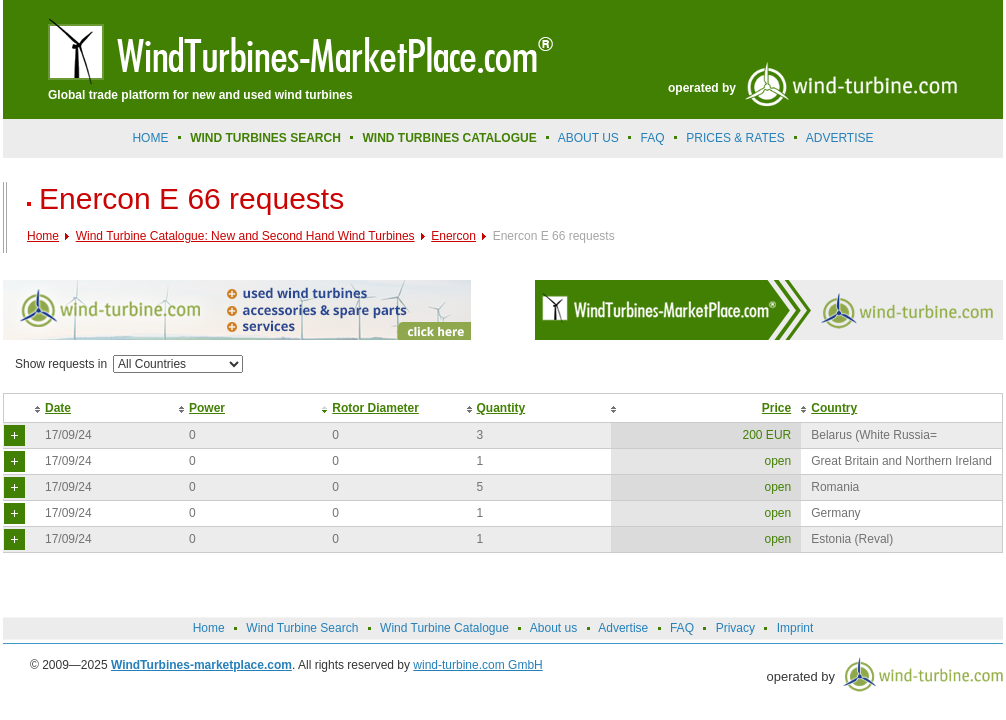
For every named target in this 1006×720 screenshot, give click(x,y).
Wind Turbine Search (302, 628)
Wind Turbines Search (265, 138)
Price (776, 408)
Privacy (735, 628)
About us (588, 138)
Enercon (453, 236)
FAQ (653, 138)
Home (150, 138)
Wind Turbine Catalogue (444, 628)
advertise (840, 138)
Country (834, 408)
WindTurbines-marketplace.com (201, 665)
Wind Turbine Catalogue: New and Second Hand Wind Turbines (245, 236)
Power (207, 408)
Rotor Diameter (375, 408)
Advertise (623, 628)
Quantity (501, 408)
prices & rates (735, 138)
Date (58, 408)
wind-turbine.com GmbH (477, 665)
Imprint (795, 628)
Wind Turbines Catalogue (450, 138)
